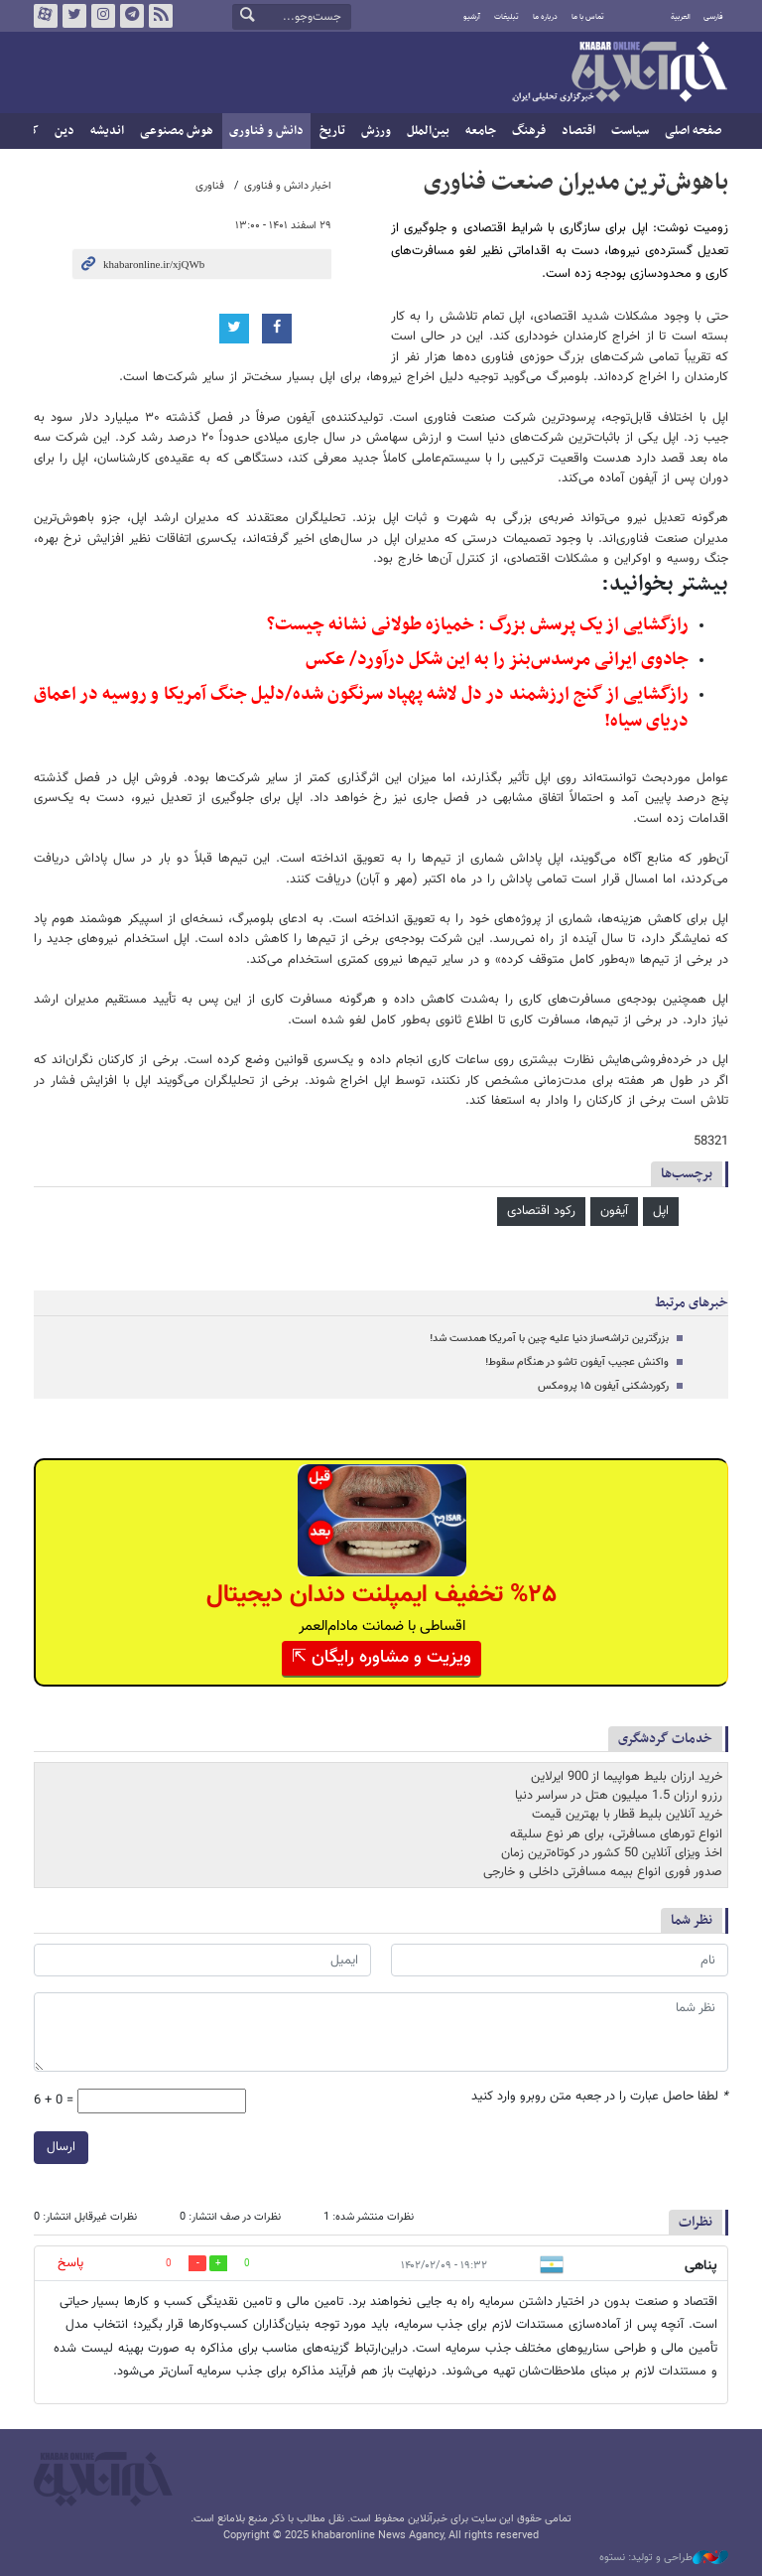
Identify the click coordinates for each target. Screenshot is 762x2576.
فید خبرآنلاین (161, 16)
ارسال (61, 2147)
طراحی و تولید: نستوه (663, 2558)
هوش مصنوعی (176, 131)
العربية (681, 17)
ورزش (376, 131)
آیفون (614, 1211)
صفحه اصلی (693, 131)
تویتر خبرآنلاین (74, 16)
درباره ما (545, 17)
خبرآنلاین (619, 73)
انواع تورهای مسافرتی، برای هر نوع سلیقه (616, 1834)
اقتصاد (578, 131)
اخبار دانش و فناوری (287, 186)
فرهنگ (529, 131)
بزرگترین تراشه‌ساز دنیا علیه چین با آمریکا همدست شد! (549, 1338)
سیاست (630, 131)
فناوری (209, 186)
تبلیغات (506, 17)
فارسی (713, 17)
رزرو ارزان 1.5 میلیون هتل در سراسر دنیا (618, 1796)
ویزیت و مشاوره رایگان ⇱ (381, 1658)
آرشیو (471, 17)
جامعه (480, 131)
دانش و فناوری (266, 131)
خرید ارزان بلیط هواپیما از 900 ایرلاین (626, 1777)
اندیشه (107, 131)
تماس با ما (588, 17)
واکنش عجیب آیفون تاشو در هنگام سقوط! (577, 1362)
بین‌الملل (428, 131)
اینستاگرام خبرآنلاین (103, 16)
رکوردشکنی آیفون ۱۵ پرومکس (603, 1386)
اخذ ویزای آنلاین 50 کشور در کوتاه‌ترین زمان (611, 1853)
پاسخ (70, 2263)
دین (64, 131)
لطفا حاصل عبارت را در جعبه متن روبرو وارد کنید (599, 2097)
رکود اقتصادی (541, 1211)
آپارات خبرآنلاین (46, 16)
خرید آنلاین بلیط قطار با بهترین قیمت (627, 1815)
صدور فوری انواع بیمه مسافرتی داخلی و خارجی (602, 1872)
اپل (661, 1211)
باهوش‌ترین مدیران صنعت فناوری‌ (576, 183)
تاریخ (332, 131)
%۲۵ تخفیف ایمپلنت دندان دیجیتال (381, 1594)
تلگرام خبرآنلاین (132, 16)
